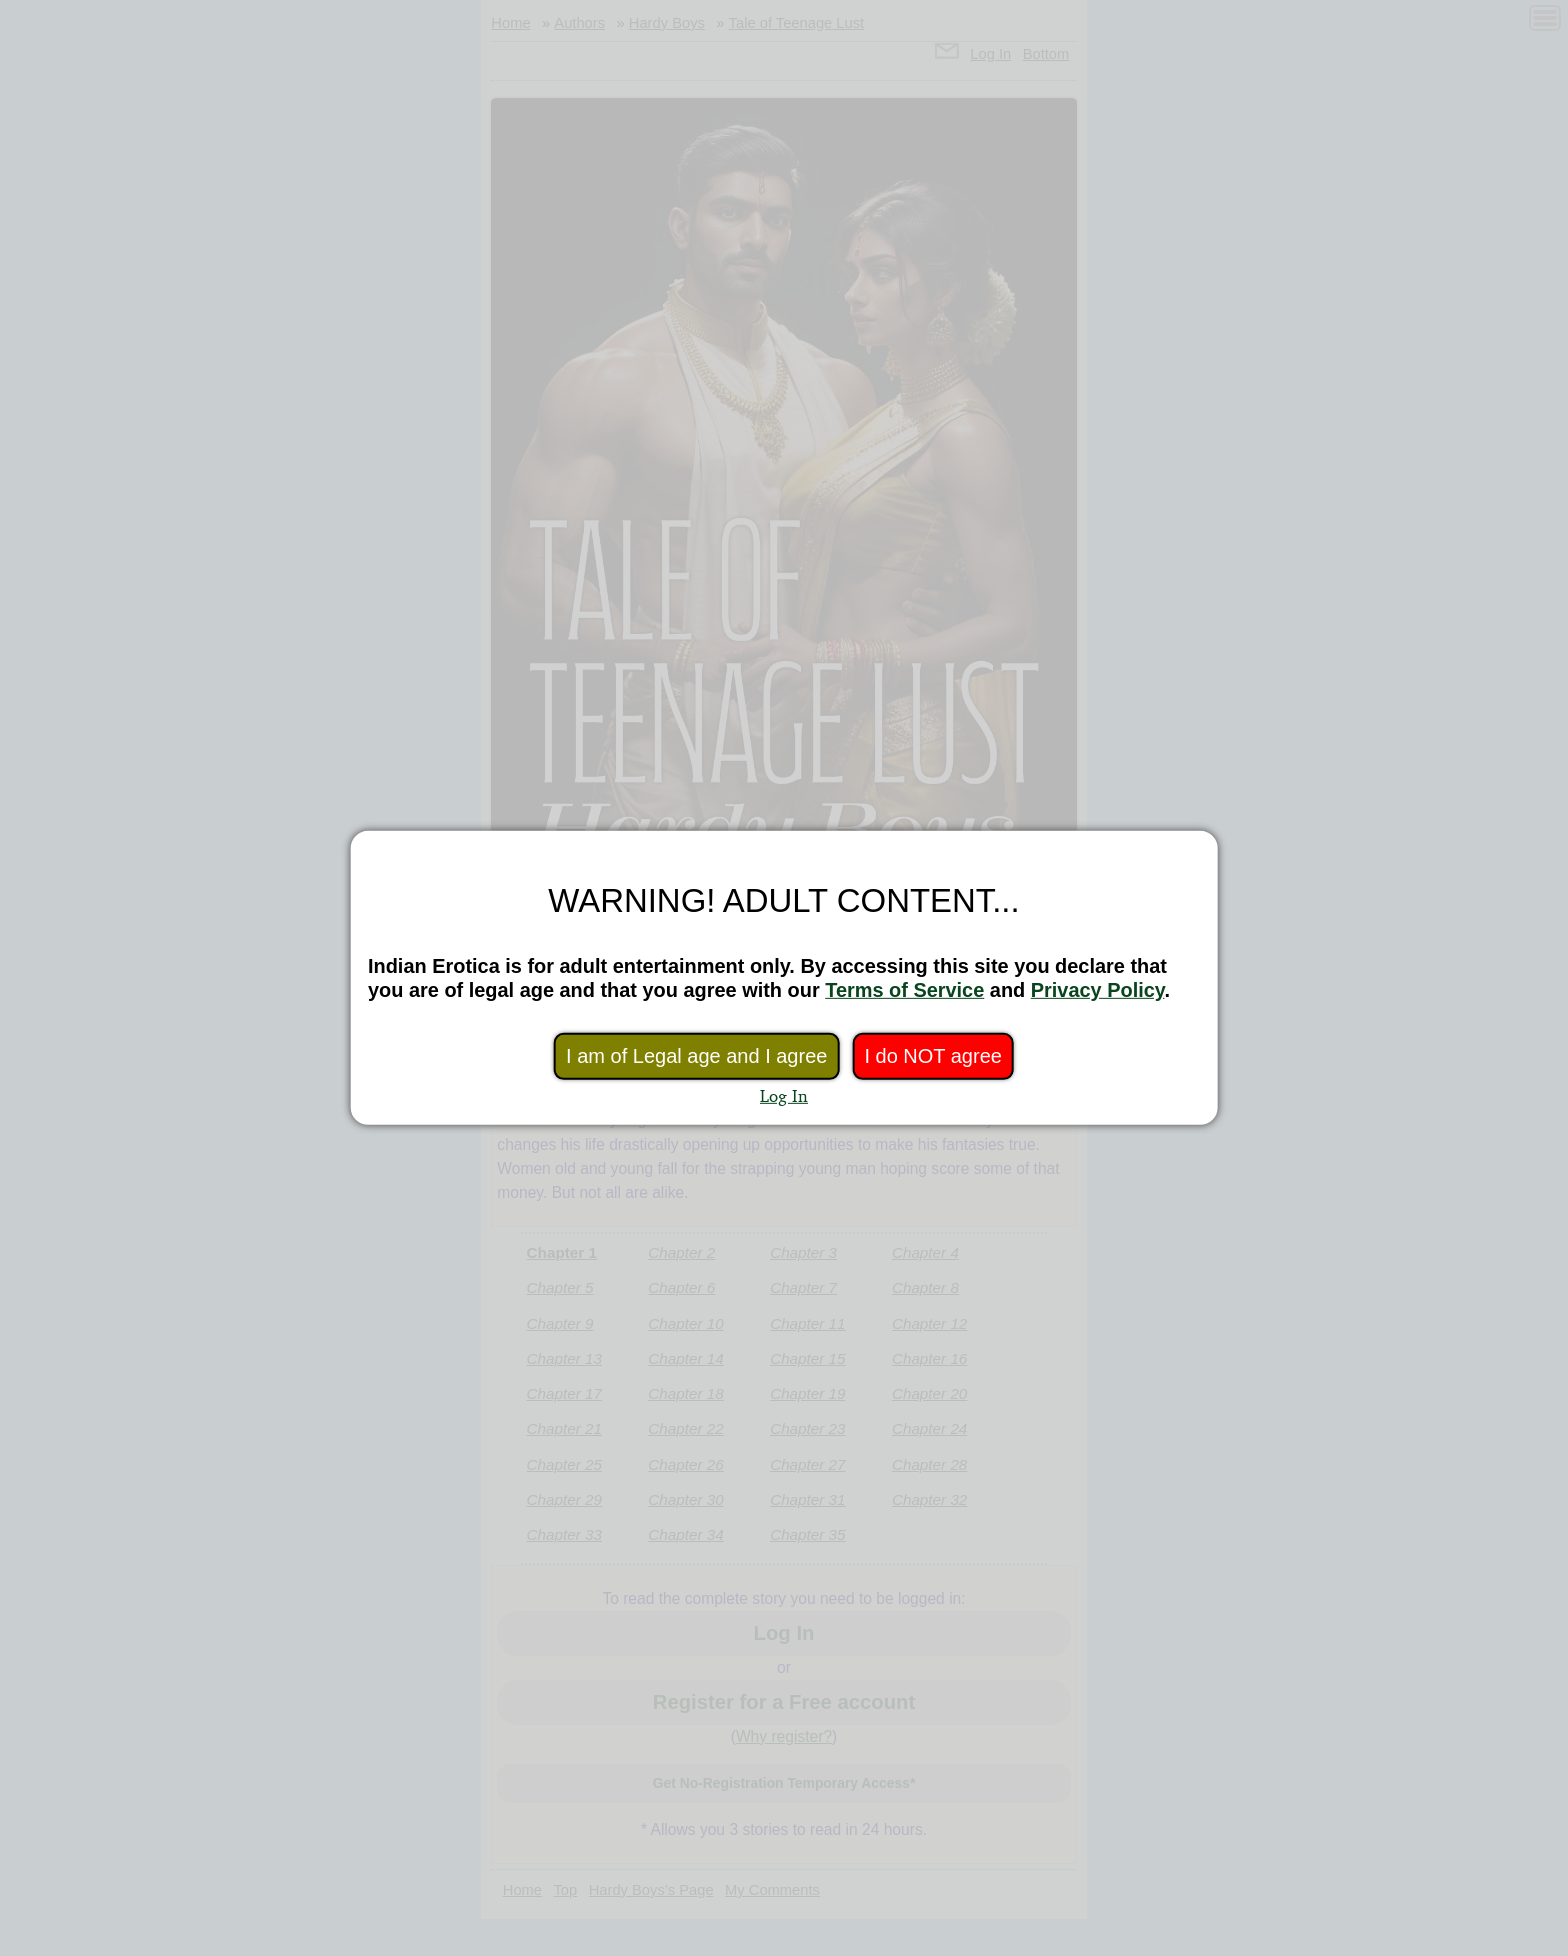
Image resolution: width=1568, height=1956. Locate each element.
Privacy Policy (1098, 990)
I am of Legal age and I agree (696, 1056)
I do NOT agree (932, 1056)
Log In (784, 1095)
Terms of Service (904, 990)
